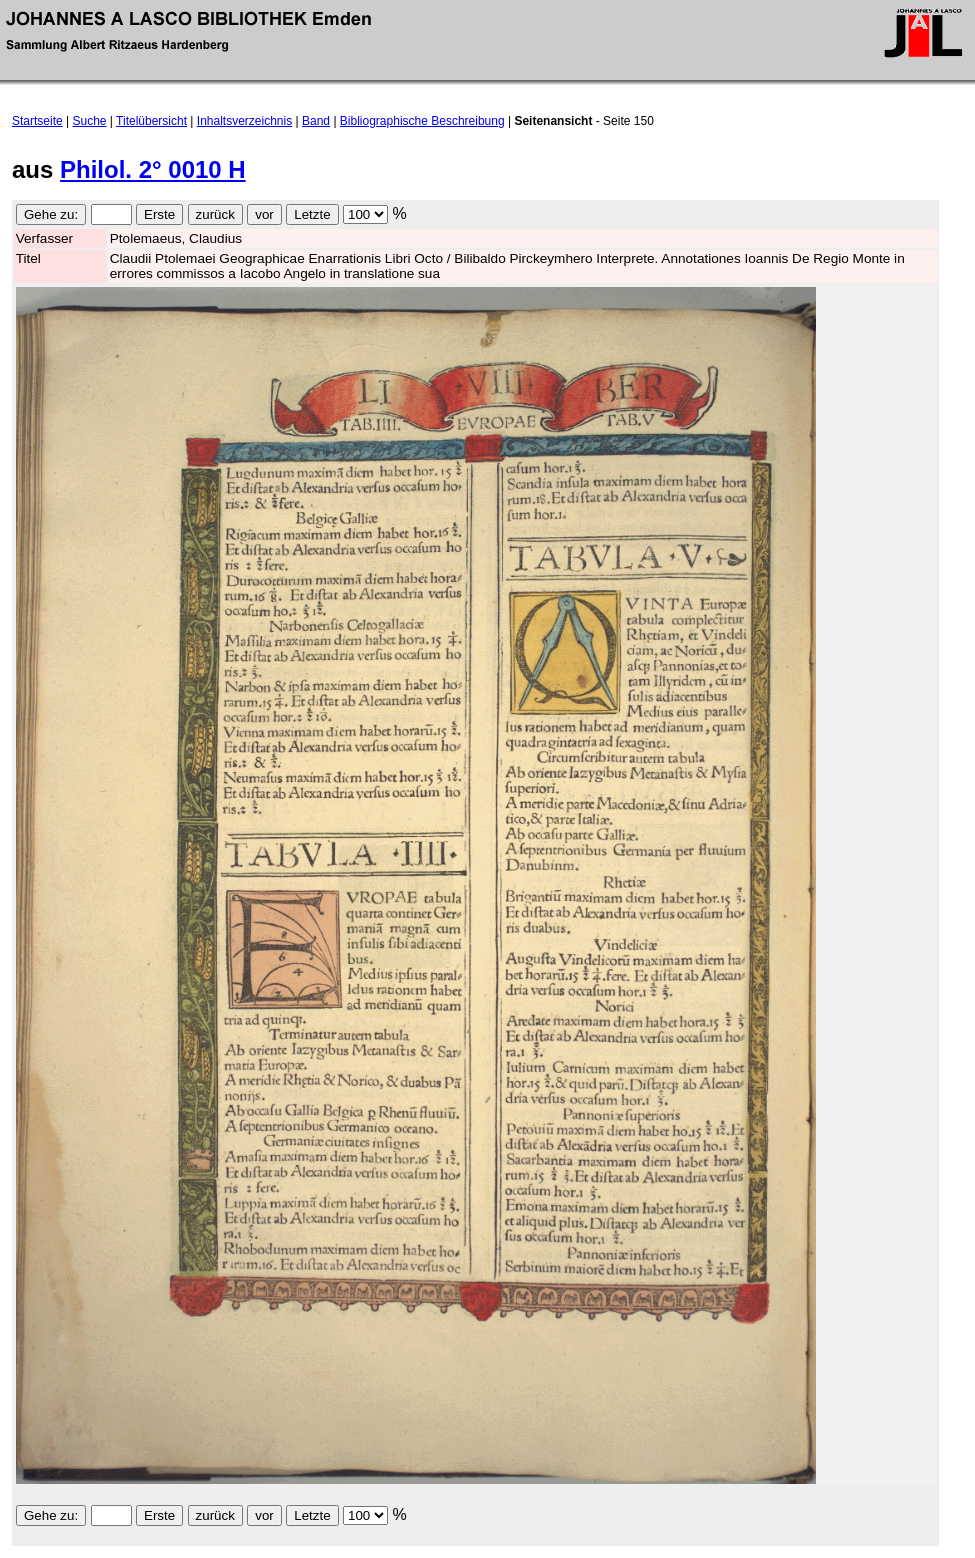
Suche (90, 121)
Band (316, 121)
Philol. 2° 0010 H (153, 169)
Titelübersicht (151, 121)
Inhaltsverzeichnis (244, 121)
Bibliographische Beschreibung (422, 121)
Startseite (37, 121)
